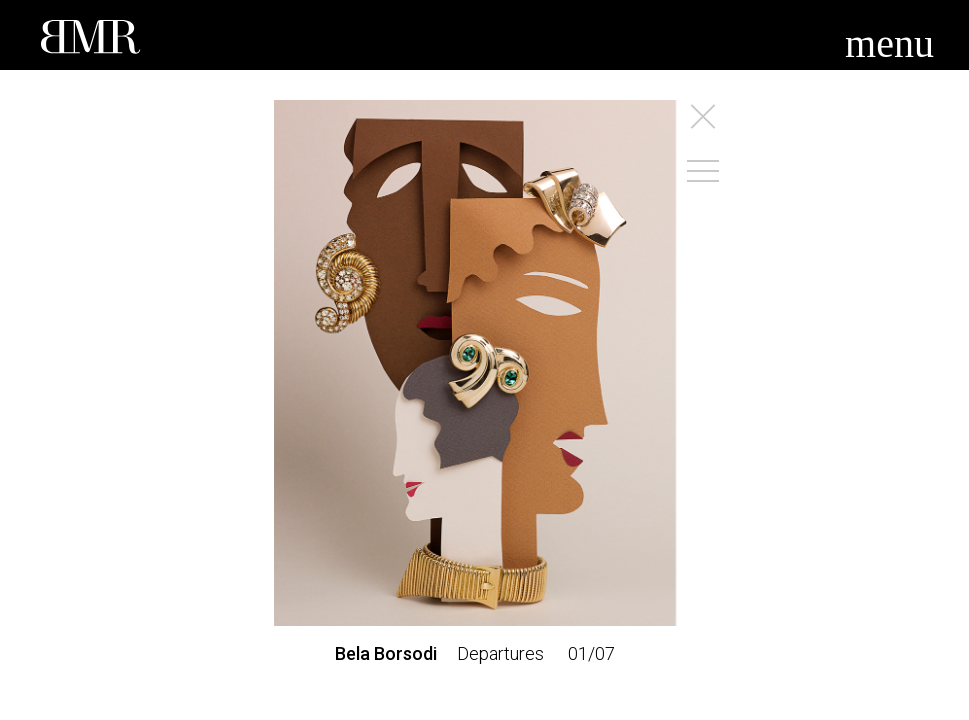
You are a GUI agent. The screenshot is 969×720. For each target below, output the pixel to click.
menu (889, 43)
